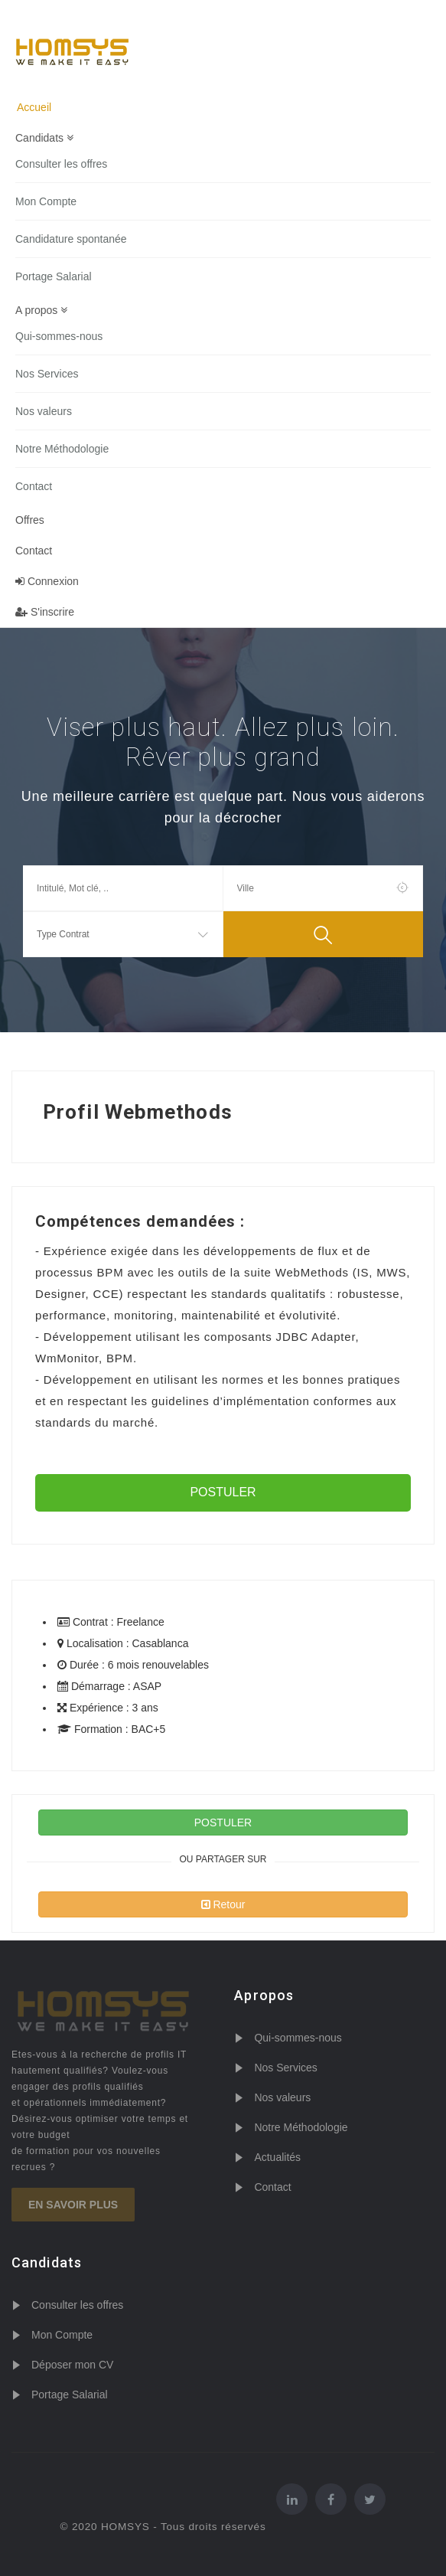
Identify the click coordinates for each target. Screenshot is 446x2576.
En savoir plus (73, 2204)
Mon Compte (46, 201)
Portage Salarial (53, 276)
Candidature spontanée (71, 239)
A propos (41, 310)
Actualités (277, 2157)
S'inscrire (44, 612)
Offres (29, 520)
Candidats (44, 138)
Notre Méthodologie (62, 449)
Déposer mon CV (72, 2365)
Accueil (34, 107)
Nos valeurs (43, 411)
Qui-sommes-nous (59, 336)
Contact (33, 486)
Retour (223, 1904)
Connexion (47, 581)
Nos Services (46, 374)
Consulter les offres (61, 164)
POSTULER (223, 1492)
